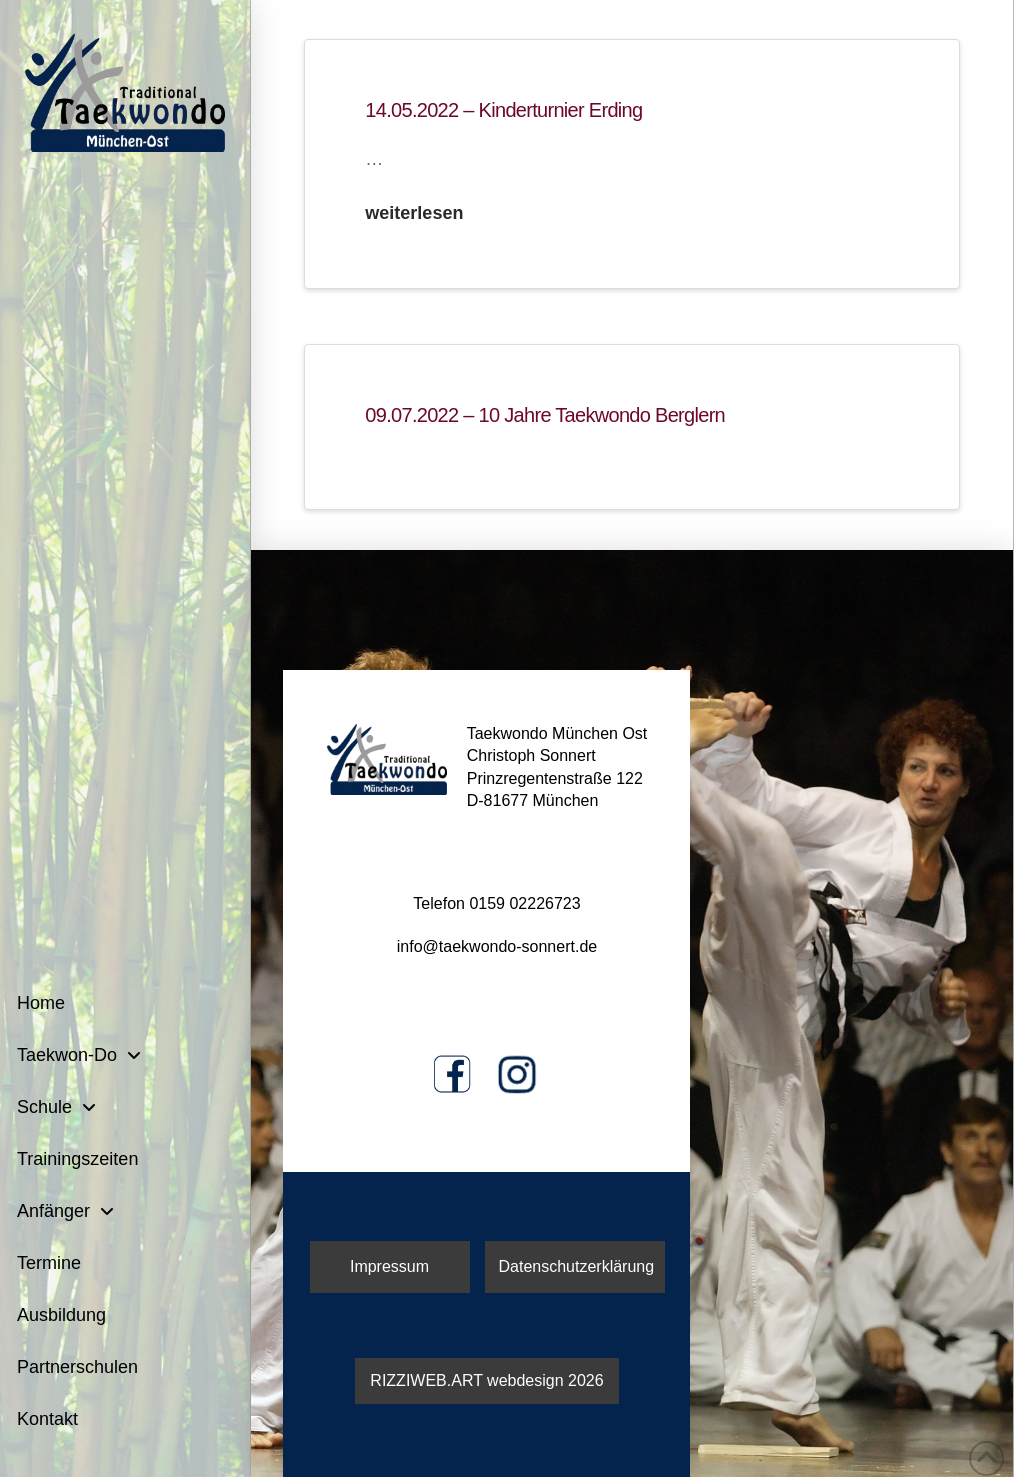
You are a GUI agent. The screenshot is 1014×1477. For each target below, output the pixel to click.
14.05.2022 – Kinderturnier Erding (503, 110)
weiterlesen (414, 213)
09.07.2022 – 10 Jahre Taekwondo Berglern (545, 415)
